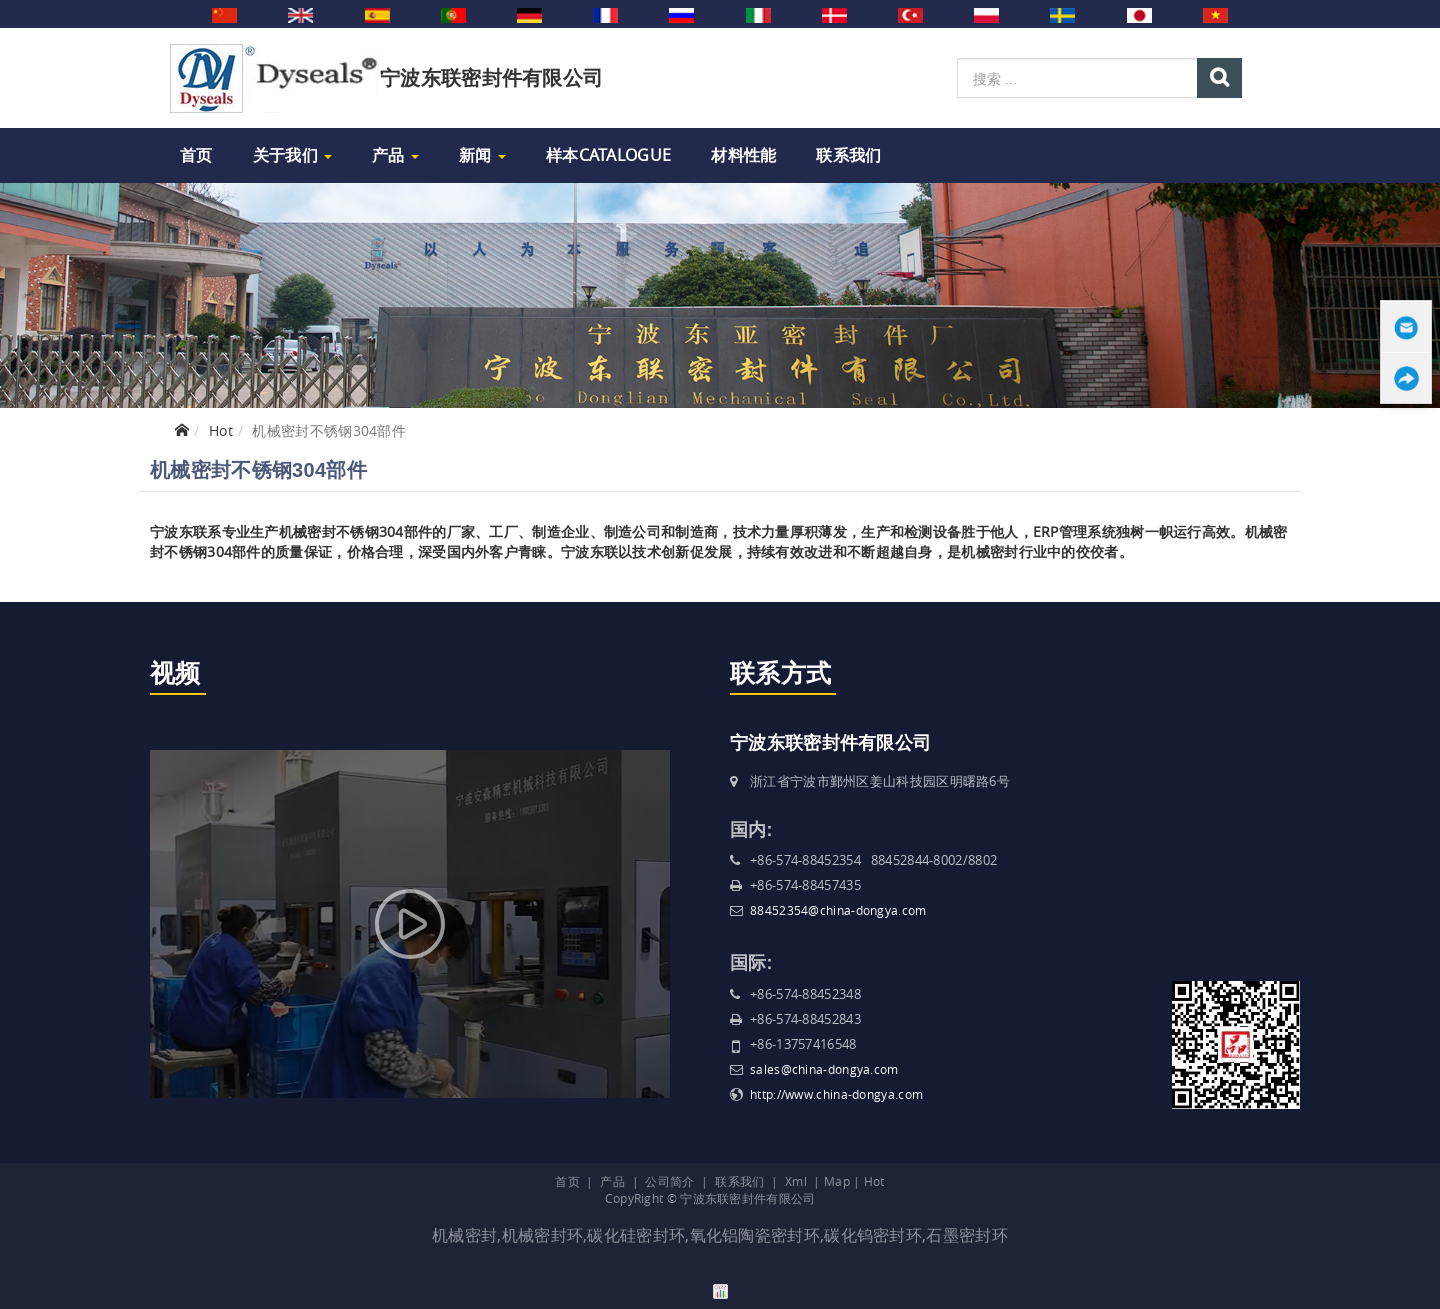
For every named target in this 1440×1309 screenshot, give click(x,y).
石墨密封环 (967, 1235)
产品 (395, 155)
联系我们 (848, 155)
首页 (196, 155)
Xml (796, 1181)
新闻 (482, 155)
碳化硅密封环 (636, 1235)
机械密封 (464, 1235)
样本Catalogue (608, 155)
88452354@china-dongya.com (838, 910)
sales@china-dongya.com (824, 1069)
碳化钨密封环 (873, 1235)
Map (837, 1181)
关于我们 (293, 155)
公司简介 (669, 1181)
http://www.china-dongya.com (836, 1094)
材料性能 (743, 155)
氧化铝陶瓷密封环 (755, 1235)
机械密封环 (543, 1235)
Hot (221, 430)
